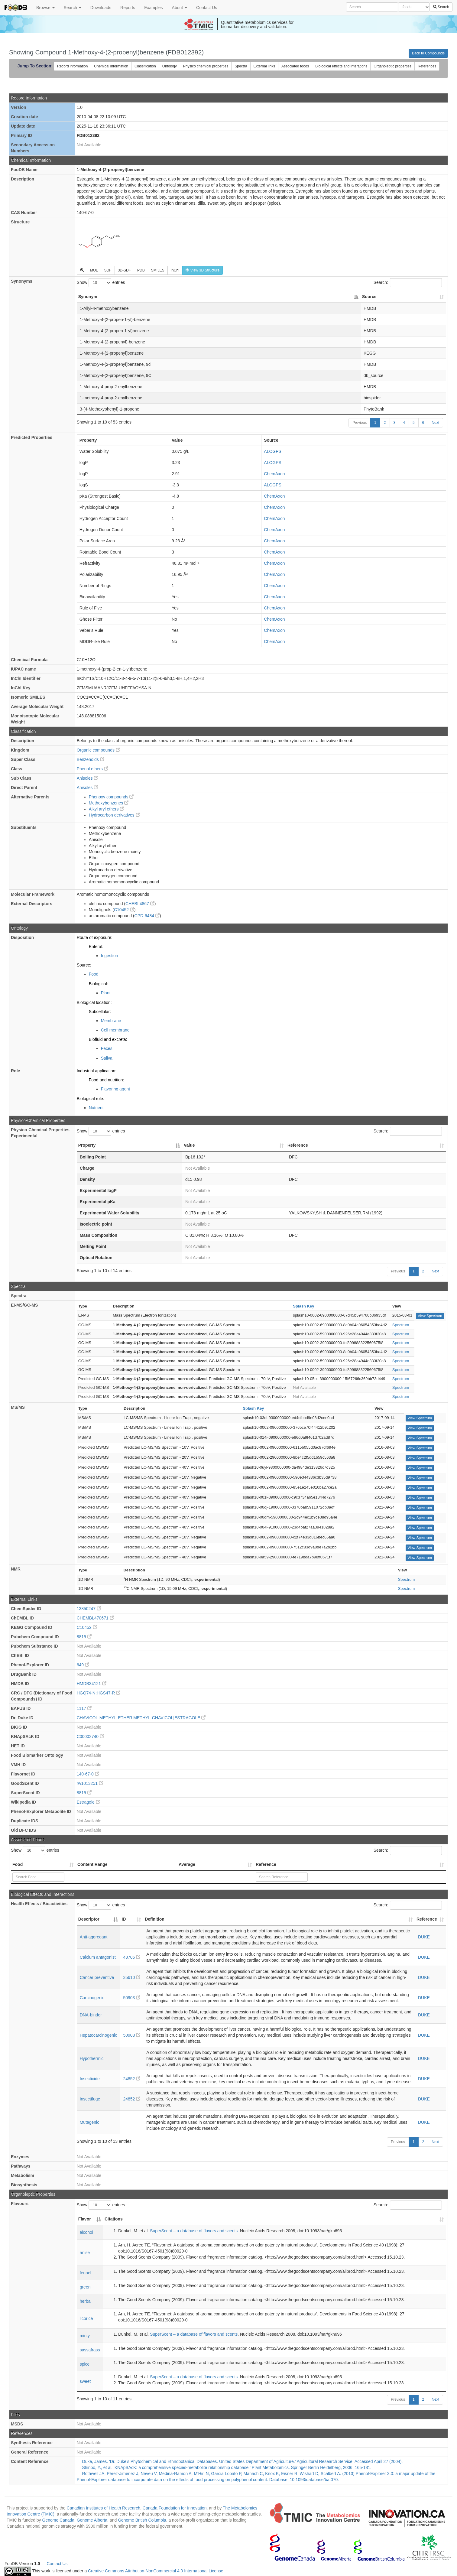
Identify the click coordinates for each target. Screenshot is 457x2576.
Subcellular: (100, 1011)
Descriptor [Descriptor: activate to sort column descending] (88, 1919)
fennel (85, 2272)
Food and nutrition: (106, 1079)
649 (83, 1664)
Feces (106, 1048)
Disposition (22, 937)
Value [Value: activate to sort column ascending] (189, 1145)
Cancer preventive (97, 1977)
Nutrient (96, 1107)
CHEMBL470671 (95, 1618)
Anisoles (87, 778)
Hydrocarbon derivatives (114, 815)
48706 (131, 1957)
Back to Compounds (428, 53)
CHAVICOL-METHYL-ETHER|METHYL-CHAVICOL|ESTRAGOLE (141, 1717)
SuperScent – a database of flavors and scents (194, 2230)
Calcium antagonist (98, 1957)
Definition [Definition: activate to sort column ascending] (154, 1919)
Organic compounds (98, 750)
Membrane (111, 1020)
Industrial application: (97, 1070)
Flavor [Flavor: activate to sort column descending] (84, 2219)
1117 (84, 1708)
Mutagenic (89, 2122)
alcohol (86, 2232)
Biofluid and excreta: (108, 1039)
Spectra (241, 66)
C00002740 (90, 1736)
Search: (408, 282)
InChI (175, 270)
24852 (131, 2078)
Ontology (169, 66)
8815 (84, 1636)
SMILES (157, 270)
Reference (266, 1864)
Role (15, 1070)
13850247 (89, 1608)
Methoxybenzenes (109, 803)
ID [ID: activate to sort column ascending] (124, 1919)
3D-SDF (124, 270)
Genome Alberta (92, 2520)
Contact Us (206, 7)
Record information (72, 66)
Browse (45, 7)
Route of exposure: (94, 937)
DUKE (424, 1936)
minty (85, 2335)
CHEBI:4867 (139, 903)
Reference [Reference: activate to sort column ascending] (297, 1145)
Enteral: (96, 946)
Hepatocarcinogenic (98, 2035)
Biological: (98, 983)
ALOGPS (272, 451)
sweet (85, 2381)
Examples (153, 7)
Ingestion (109, 955)
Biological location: (94, 1002)
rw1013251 (90, 1783)
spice (85, 2364)
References (427, 66)
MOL (94, 270)
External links (264, 66)
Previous (359, 423)
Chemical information (111, 66)
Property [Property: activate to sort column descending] (87, 1145)
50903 (131, 1997)
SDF (108, 270)
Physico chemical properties (205, 66)
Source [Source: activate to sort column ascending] (369, 296)
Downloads (100, 7)
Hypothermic (92, 2058)
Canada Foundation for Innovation (175, 2508)
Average (187, 1864)
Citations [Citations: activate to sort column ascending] (114, 2219)
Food (94, 974)
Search (72, 7)
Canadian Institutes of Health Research (103, 2508)
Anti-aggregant (94, 1936)
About (179, 7)
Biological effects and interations (341, 66)
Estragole (88, 1802)
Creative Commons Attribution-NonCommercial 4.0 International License (156, 2570)
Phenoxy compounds (111, 796)
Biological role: (90, 1098)
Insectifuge (90, 2099)
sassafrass (90, 2349)
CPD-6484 (147, 915)
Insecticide (90, 2078)
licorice (86, 2318)
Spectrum (400, 1325)
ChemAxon (274, 473)
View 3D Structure (202, 270)
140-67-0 (88, 1774)
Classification (145, 66)
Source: (84, 965)
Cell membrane (115, 1030)
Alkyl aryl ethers (106, 809)
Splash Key (303, 1306)
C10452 (124, 909)
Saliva (106, 1058)
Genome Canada (58, 2520)
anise (85, 2252)
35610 (131, 1977)
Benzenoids (90, 759)
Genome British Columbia (142, 2520)
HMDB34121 (91, 1683)
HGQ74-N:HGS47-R (99, 1693)
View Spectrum (430, 1316)
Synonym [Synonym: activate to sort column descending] (87, 296)
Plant (106, 992)
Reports (127, 7)
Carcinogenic (92, 1997)
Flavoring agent (115, 1089)
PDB (141, 270)
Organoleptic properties (392, 66)
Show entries (101, 282)
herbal (86, 2301)
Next (435, 423)
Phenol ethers (92, 768)
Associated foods (295, 66)
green (85, 2287)
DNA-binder (91, 2014)
